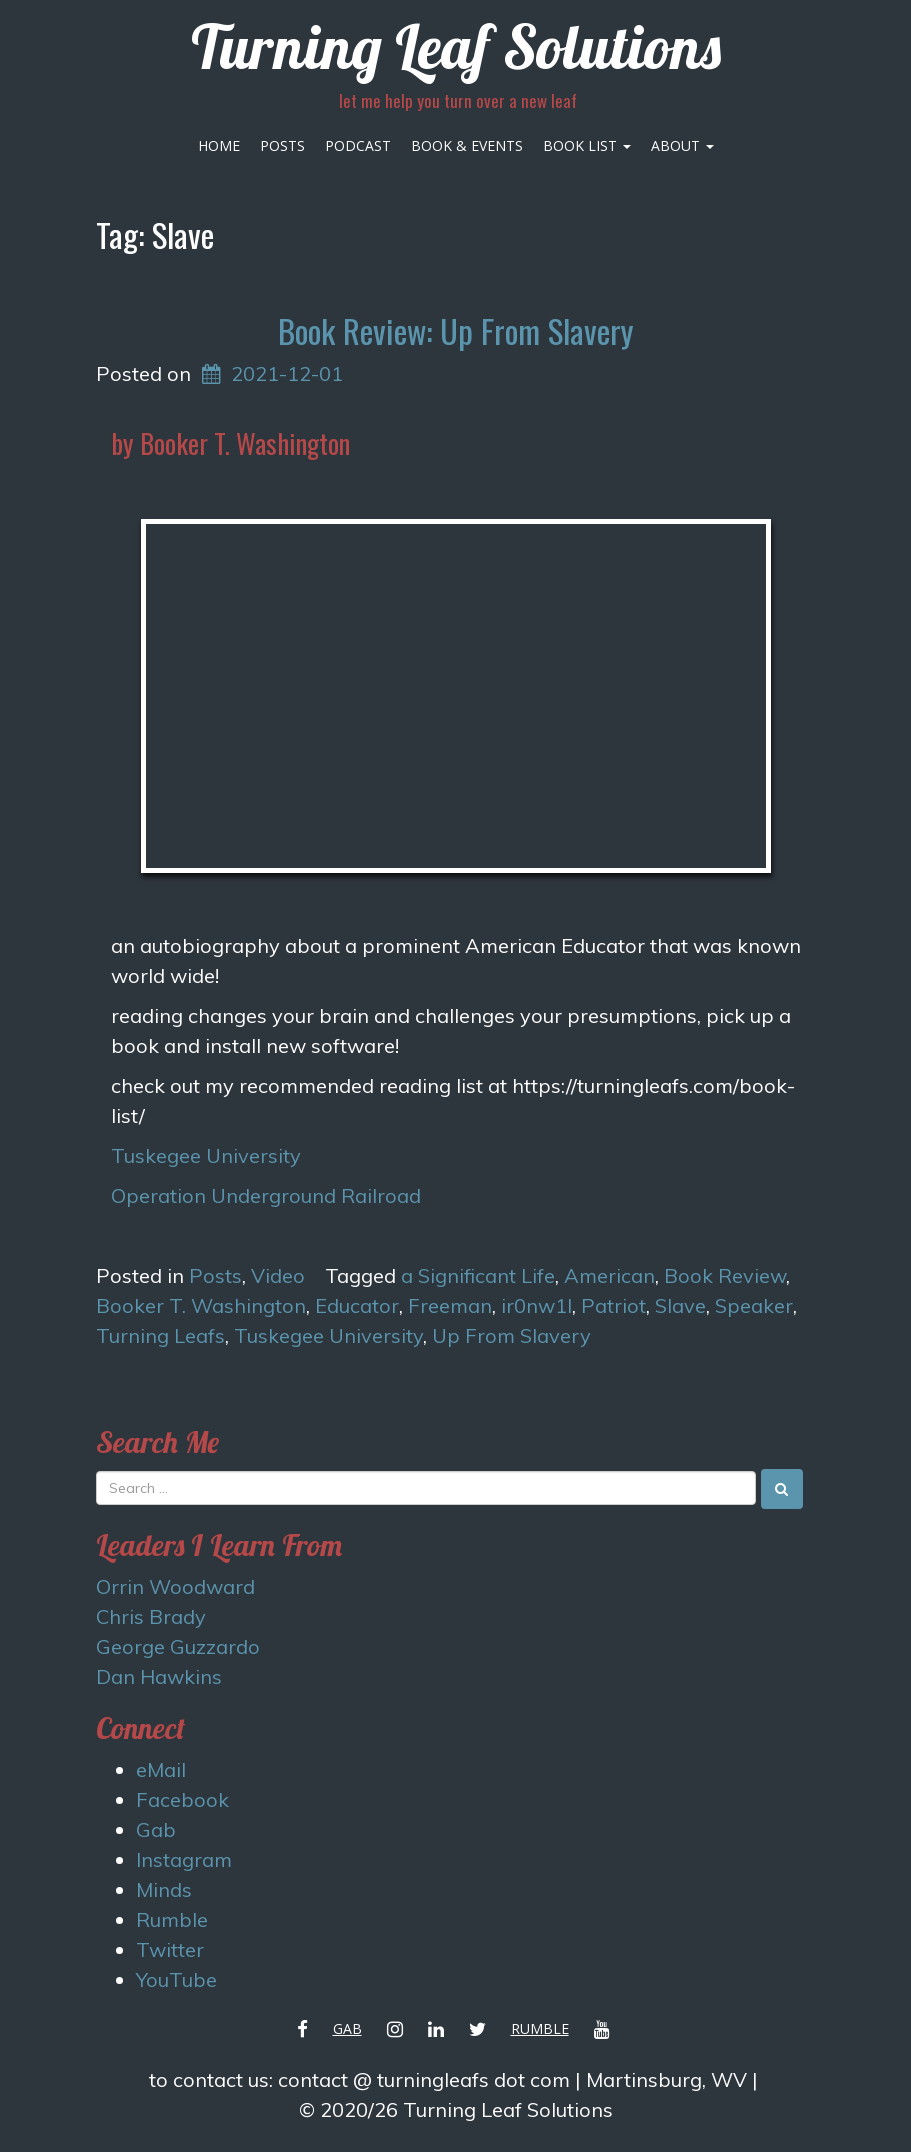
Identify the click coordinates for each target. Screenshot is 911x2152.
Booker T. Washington (201, 1305)
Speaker (754, 1305)
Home (219, 145)
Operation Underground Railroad (266, 1195)
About (682, 145)
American (609, 1275)
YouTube (176, 1979)
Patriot (613, 1305)
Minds (164, 1889)
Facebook (182, 1799)
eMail (161, 1769)
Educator (357, 1305)
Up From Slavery (511, 1335)
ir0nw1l (536, 1305)
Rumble (172, 1919)
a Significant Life (478, 1275)
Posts (282, 145)
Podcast (358, 145)
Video (278, 1275)
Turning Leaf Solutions (456, 46)
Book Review (725, 1275)
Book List (587, 145)
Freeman (450, 1305)
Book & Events (467, 145)
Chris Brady (151, 1616)
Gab (156, 1829)
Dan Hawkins (159, 1676)
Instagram (184, 1859)
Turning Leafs (160, 1335)
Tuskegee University (206, 1155)
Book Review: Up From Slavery (455, 330)
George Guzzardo (178, 1646)
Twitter (170, 1949)
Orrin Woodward (175, 1586)
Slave (680, 1305)
